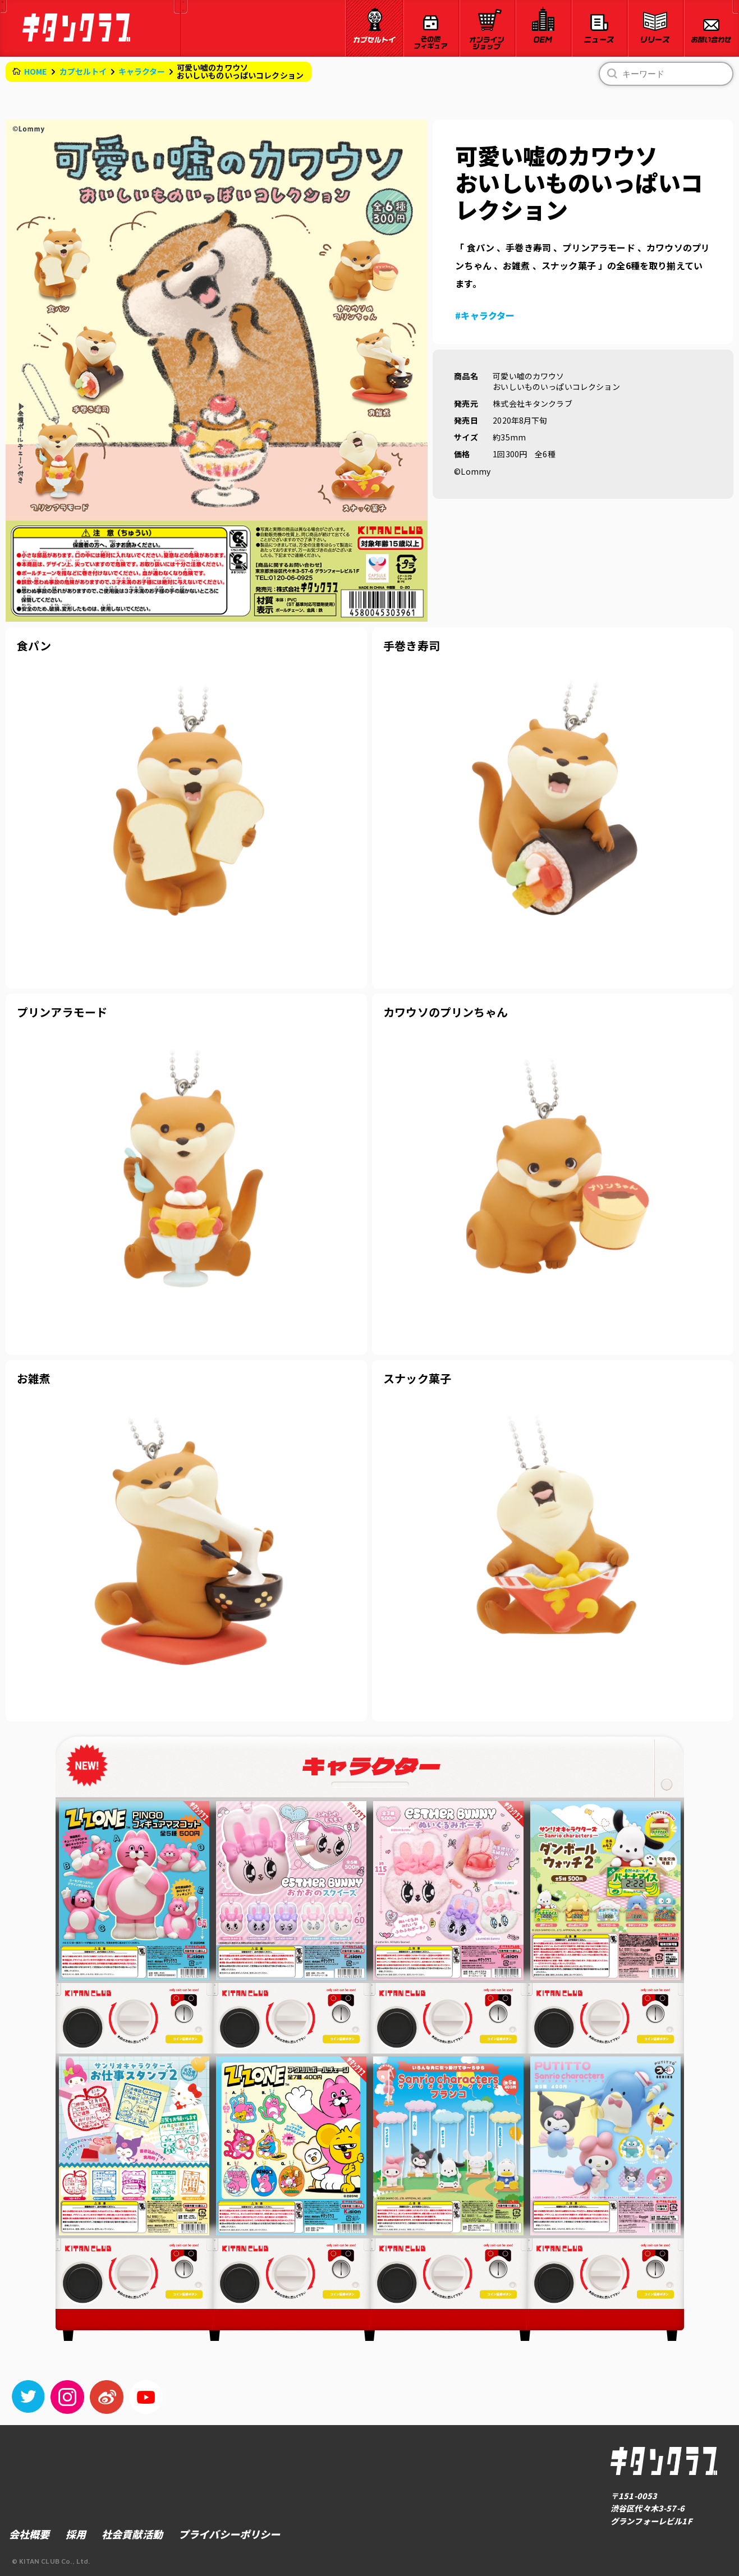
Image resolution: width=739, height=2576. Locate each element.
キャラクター (142, 71)
